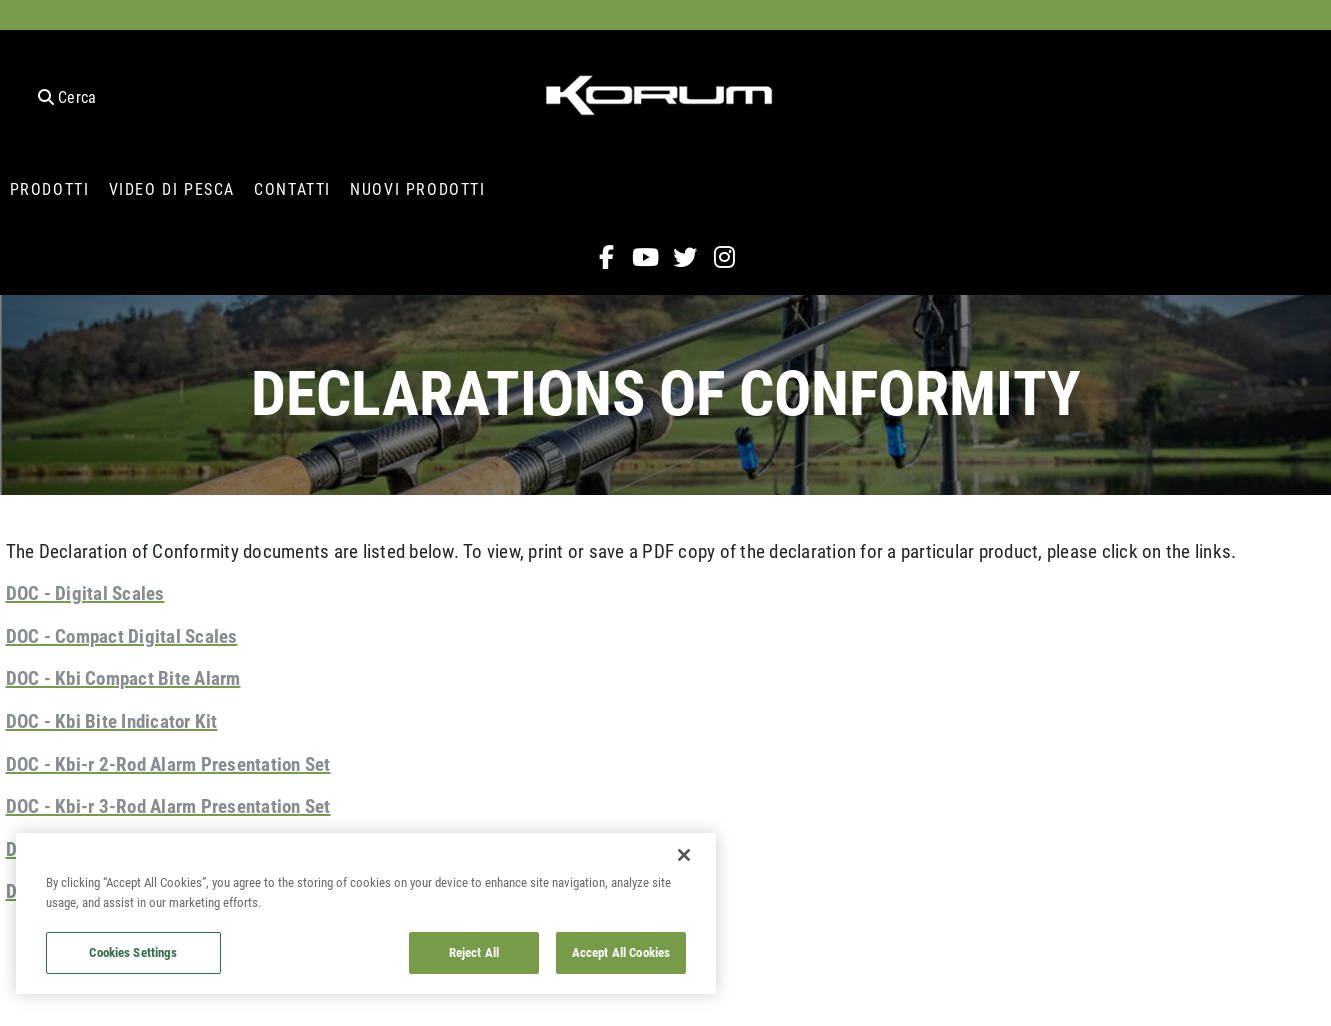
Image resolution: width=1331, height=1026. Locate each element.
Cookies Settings (133, 952)
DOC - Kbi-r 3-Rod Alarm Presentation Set (168, 805)
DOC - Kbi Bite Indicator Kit (112, 720)
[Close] (684, 855)
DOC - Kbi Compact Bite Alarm (123, 677)
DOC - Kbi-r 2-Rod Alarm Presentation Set (168, 763)
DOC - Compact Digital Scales (122, 635)
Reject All (474, 952)
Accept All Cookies (621, 952)
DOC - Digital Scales (85, 592)
